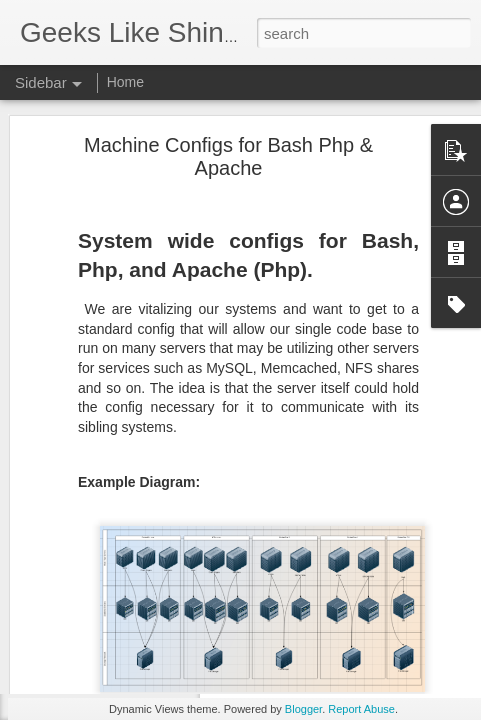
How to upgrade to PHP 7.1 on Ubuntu (151, 662)
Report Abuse (361, 709)
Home (125, 82)
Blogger (303, 709)
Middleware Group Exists (115, 617)
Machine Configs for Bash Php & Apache (228, 102)
